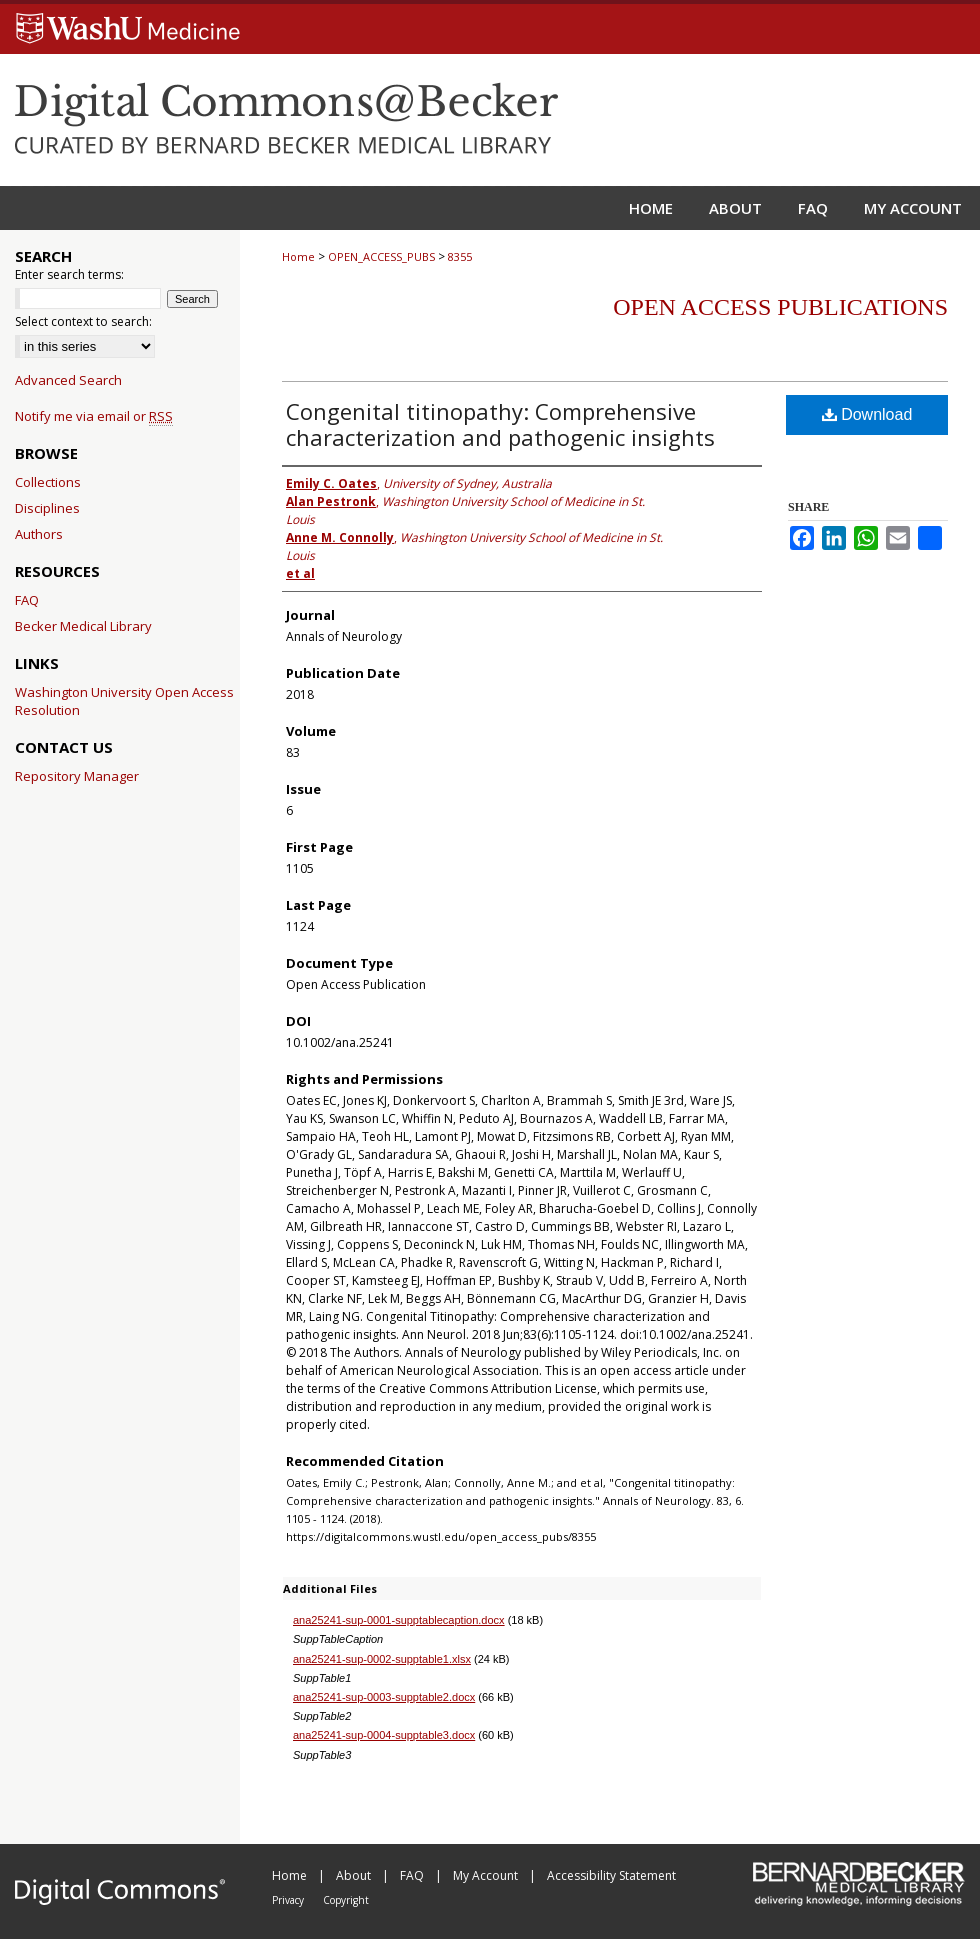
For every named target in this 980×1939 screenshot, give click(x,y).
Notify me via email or (94, 416)
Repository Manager (77, 776)
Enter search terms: (69, 274)
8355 (460, 256)
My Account (487, 1875)
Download (867, 414)
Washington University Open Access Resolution (124, 701)
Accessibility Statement (611, 1875)
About (355, 1875)
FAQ (27, 600)
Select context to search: (83, 321)
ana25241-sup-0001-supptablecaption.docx (399, 1620)
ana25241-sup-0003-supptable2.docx (384, 1697)
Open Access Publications (780, 307)
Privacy (289, 1900)
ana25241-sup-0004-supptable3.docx (384, 1735)
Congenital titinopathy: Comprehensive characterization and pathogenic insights (500, 424)
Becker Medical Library (83, 626)
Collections (48, 482)
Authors (39, 534)
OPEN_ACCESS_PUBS (381, 256)
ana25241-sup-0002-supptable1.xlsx (382, 1659)
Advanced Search (68, 380)
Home (298, 256)
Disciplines (47, 508)
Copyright (346, 1900)
